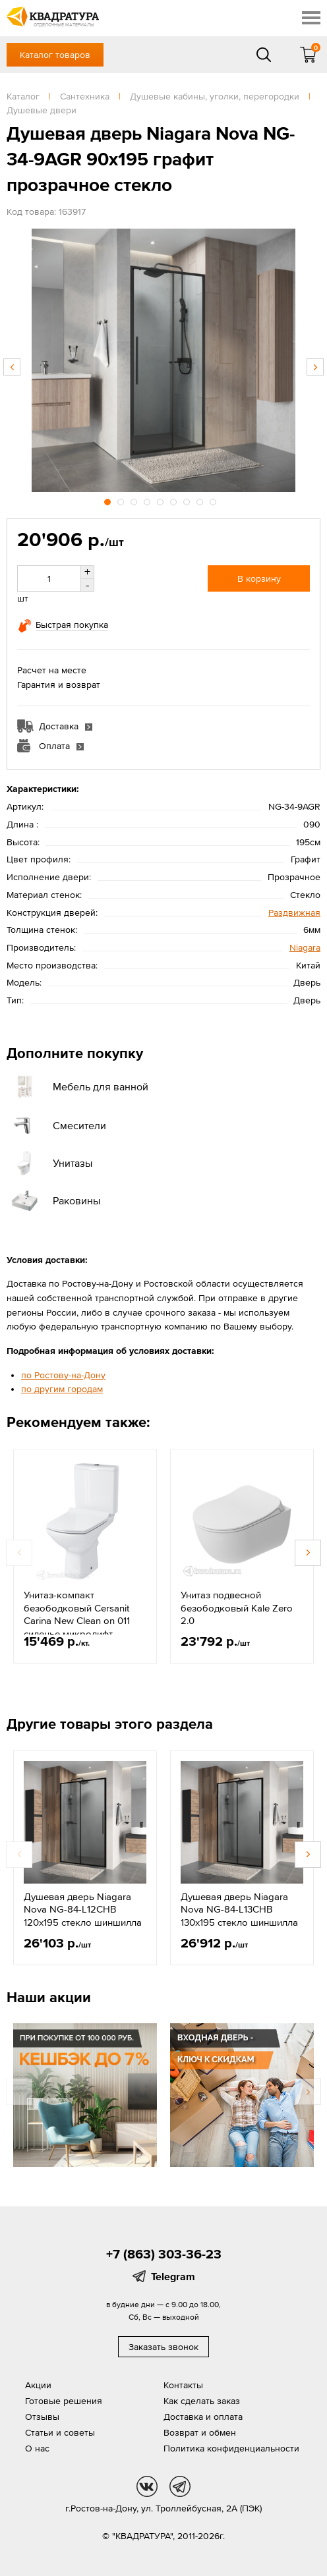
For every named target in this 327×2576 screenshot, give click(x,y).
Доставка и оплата (203, 2416)
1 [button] (109, 500)
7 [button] (188, 500)
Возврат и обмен (200, 2432)
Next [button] (315, 367)
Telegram (173, 2276)
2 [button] (122, 500)
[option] (163, 360)
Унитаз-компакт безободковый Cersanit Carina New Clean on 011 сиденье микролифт (77, 1614)
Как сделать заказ (202, 2400)
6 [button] (175, 500)
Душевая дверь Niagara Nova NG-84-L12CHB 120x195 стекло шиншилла (83, 1909)
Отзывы (42, 2416)
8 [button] (201, 500)
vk (147, 2486)
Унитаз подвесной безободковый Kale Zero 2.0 (237, 1607)
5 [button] (161, 500)
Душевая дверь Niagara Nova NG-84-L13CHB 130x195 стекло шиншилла (239, 1909)
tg (180, 2486)
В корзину (259, 578)
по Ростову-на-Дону (63, 1375)
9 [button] (214, 500)
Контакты (183, 2385)
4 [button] (148, 500)
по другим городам (62, 1389)
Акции (38, 2385)
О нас (37, 2448)
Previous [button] (11, 367)
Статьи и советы (60, 2432)
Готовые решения (63, 2400)
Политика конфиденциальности (231, 2448)
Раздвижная (294, 912)
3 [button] (135, 500)
